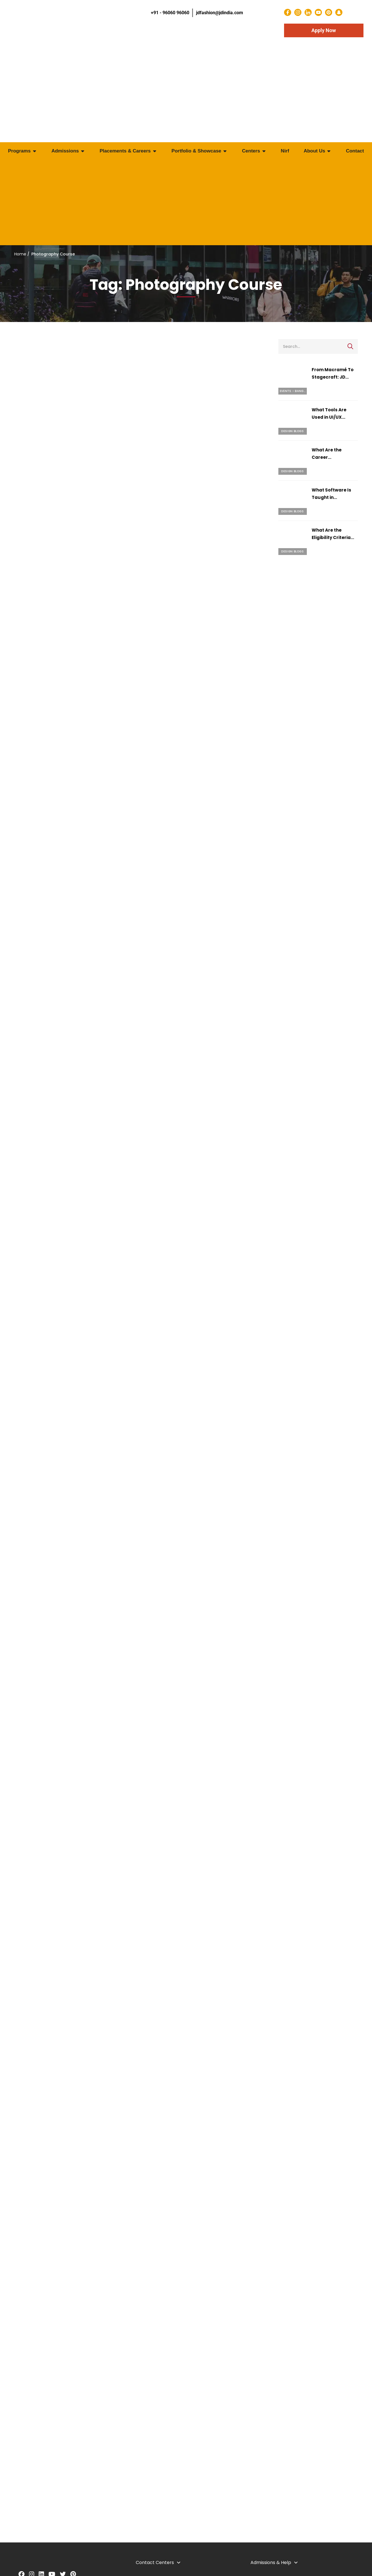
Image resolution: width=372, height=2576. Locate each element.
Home (20, 254)
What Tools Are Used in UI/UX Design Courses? (331, 417)
